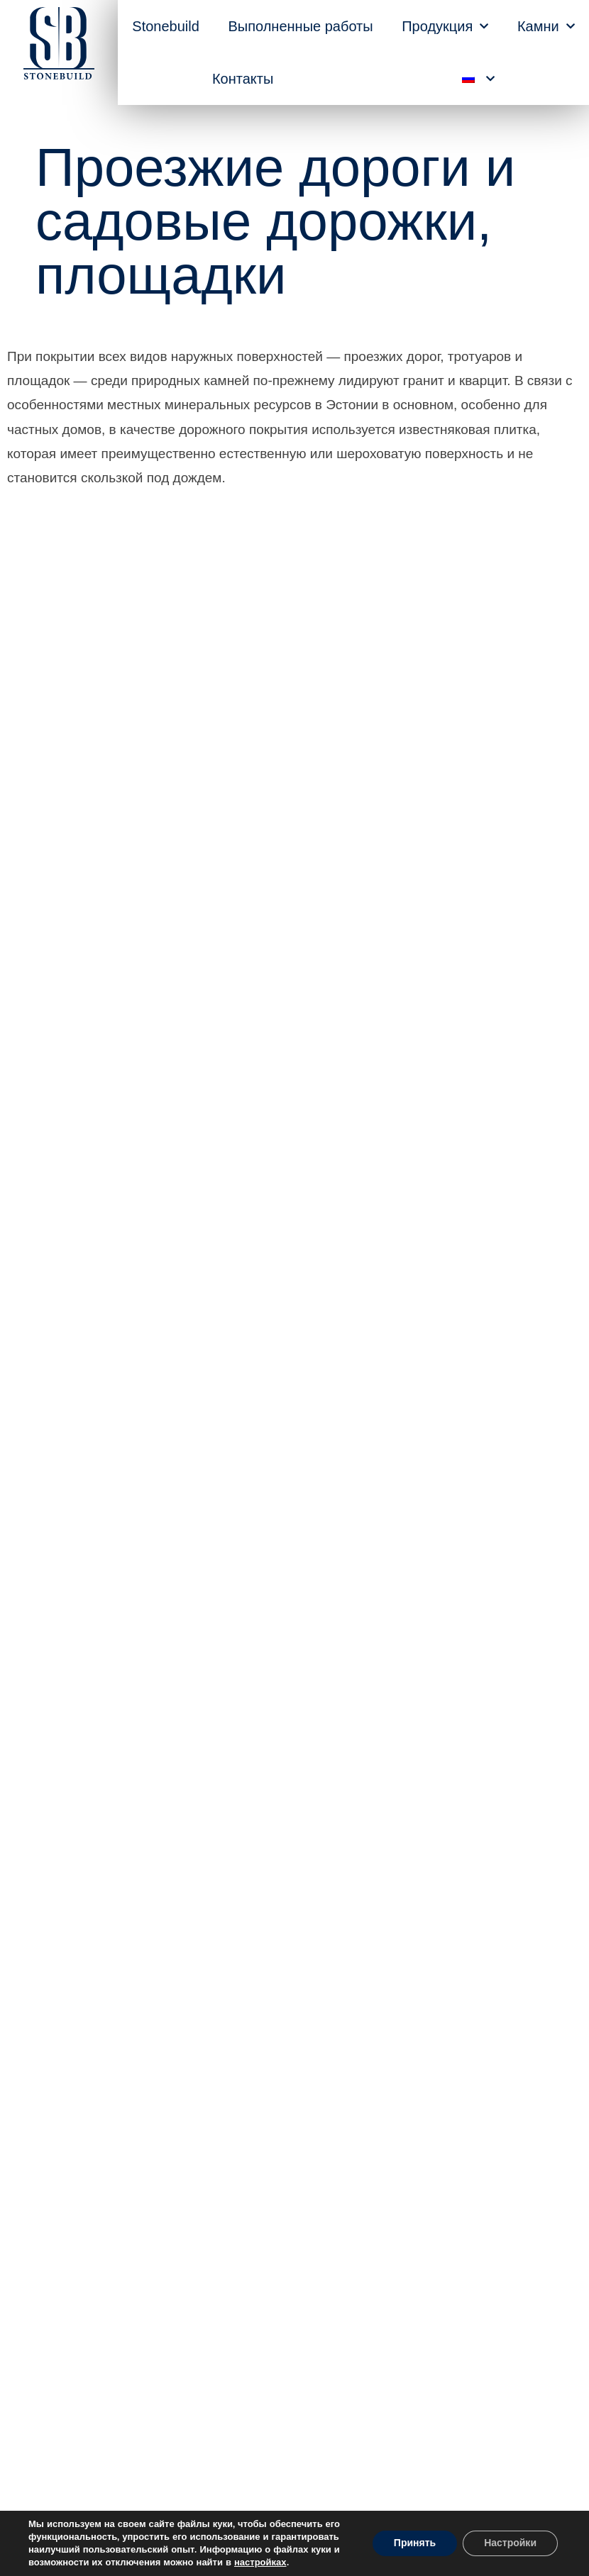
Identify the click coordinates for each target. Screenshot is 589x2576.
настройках (260, 2562)
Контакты (242, 79)
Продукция (445, 26)
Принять (415, 2543)
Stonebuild (165, 26)
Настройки (510, 2543)
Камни (546, 26)
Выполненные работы (300, 26)
